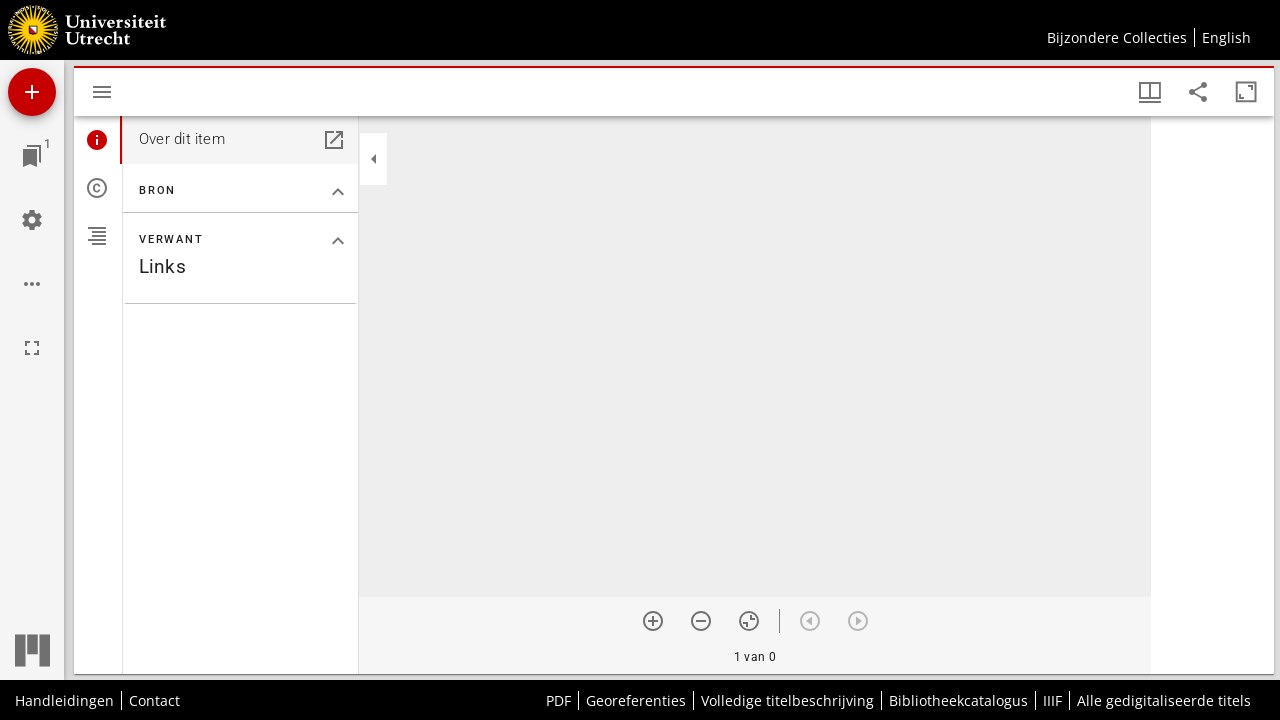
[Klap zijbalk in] (374, 159)
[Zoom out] (701, 621)
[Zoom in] (653, 621)
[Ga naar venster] (32, 156)
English (1226, 37)
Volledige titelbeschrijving (787, 700)
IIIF (1052, 700)
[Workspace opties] (32, 284)
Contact (154, 700)
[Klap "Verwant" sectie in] (338, 241)
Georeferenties (636, 700)
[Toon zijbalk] (102, 92)
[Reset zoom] (749, 621)
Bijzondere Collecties (1117, 37)
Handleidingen (64, 700)
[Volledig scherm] (32, 348)
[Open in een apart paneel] (334, 140)
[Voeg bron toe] (32, 92)
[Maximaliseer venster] (1246, 92)
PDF (558, 700)
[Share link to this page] (1198, 92)
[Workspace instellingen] (32, 220)
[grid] (1212, 395)
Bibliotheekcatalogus (958, 700)
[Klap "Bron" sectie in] (338, 192)
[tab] (98, 140)
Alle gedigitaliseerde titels (1164, 700)
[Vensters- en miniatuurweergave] (1150, 92)
